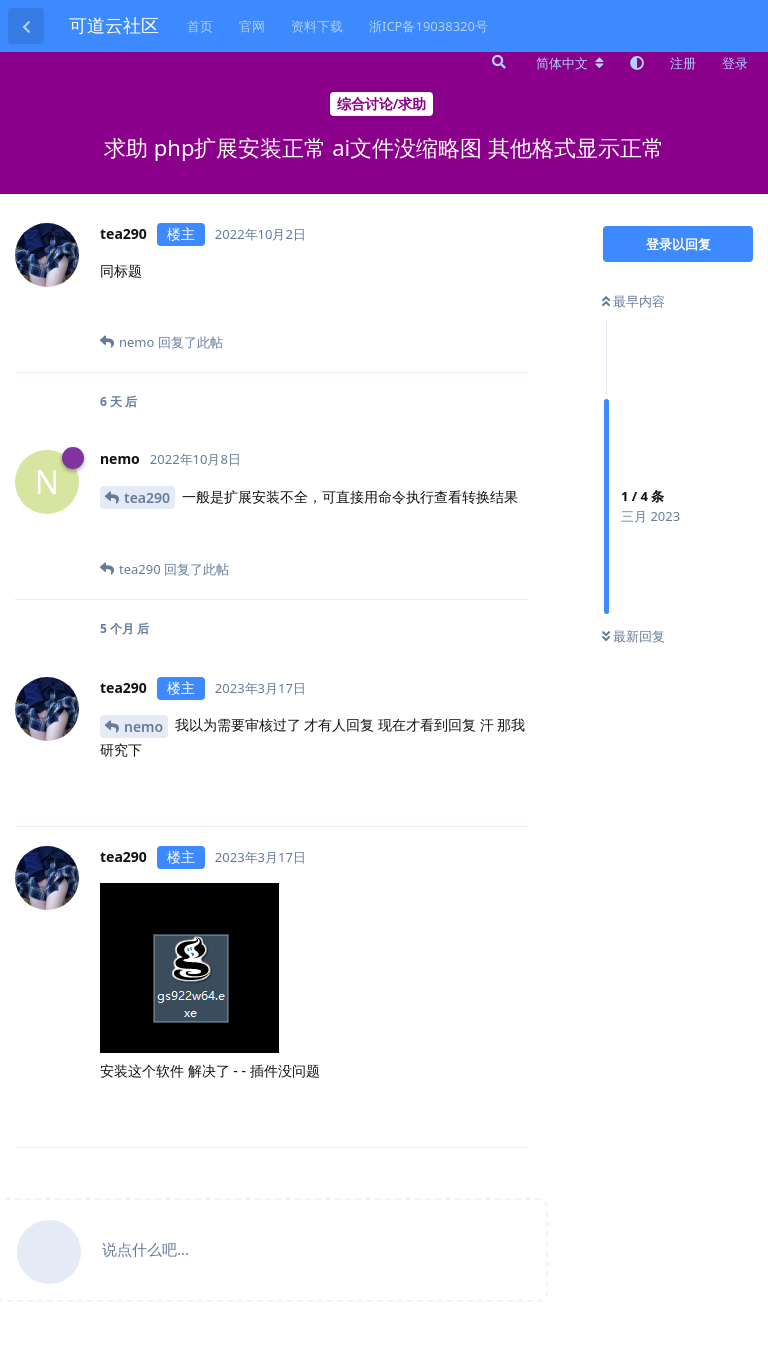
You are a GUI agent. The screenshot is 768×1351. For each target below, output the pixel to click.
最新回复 (633, 636)
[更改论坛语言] (570, 63)
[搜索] (497, 62)
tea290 (147, 497)
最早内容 (633, 301)
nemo (143, 726)
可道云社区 (114, 25)
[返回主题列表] (26, 26)
